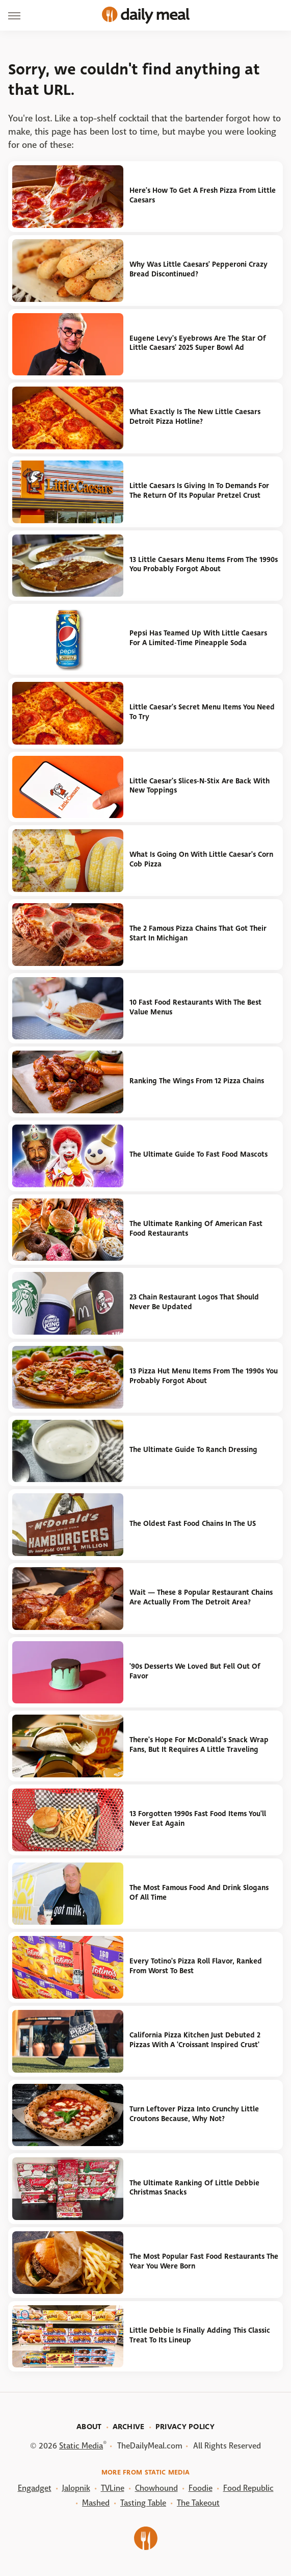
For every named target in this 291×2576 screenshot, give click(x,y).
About (89, 2426)
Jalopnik (76, 2488)
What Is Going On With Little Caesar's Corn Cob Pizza (201, 859)
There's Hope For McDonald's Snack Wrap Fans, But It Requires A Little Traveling (199, 1744)
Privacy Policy (185, 2426)
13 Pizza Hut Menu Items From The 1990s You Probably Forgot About (203, 1376)
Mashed (96, 2502)
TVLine (112, 2488)
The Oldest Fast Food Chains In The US (192, 1523)
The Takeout (198, 2502)
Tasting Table (143, 2502)
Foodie (201, 2488)
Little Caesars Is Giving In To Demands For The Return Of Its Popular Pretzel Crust (199, 490)
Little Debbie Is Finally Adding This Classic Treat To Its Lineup (199, 2335)
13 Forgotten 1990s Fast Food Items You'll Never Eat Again (197, 1818)
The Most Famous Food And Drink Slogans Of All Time (199, 1892)
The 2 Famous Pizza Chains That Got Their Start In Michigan (198, 933)
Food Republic (248, 2488)
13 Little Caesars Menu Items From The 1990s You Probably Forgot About (203, 564)
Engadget (34, 2488)
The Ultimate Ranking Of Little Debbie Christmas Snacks (194, 2188)
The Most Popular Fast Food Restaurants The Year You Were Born (203, 2261)
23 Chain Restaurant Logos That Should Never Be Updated (194, 1302)
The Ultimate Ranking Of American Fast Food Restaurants (195, 1228)
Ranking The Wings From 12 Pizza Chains (196, 1081)
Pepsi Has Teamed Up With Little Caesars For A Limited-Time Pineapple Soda (198, 638)
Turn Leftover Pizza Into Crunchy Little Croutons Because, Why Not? (194, 2114)
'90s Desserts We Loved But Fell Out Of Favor (194, 1671)
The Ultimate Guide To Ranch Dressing (193, 1450)
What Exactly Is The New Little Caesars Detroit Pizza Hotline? (194, 416)
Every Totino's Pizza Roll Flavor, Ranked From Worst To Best (195, 1966)
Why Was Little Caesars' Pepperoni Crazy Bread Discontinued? (198, 269)
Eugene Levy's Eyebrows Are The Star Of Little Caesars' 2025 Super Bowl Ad (197, 343)
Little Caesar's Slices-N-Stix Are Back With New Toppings (199, 786)
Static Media (81, 2445)
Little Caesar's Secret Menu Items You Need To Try (202, 712)
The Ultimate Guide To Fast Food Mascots (198, 1154)
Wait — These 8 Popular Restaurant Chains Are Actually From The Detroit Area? (201, 1597)
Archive (129, 2426)
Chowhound (156, 2488)
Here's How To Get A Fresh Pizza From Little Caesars (202, 195)
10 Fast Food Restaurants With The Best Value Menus (195, 1007)
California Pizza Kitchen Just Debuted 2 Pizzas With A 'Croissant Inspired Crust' (194, 2040)
